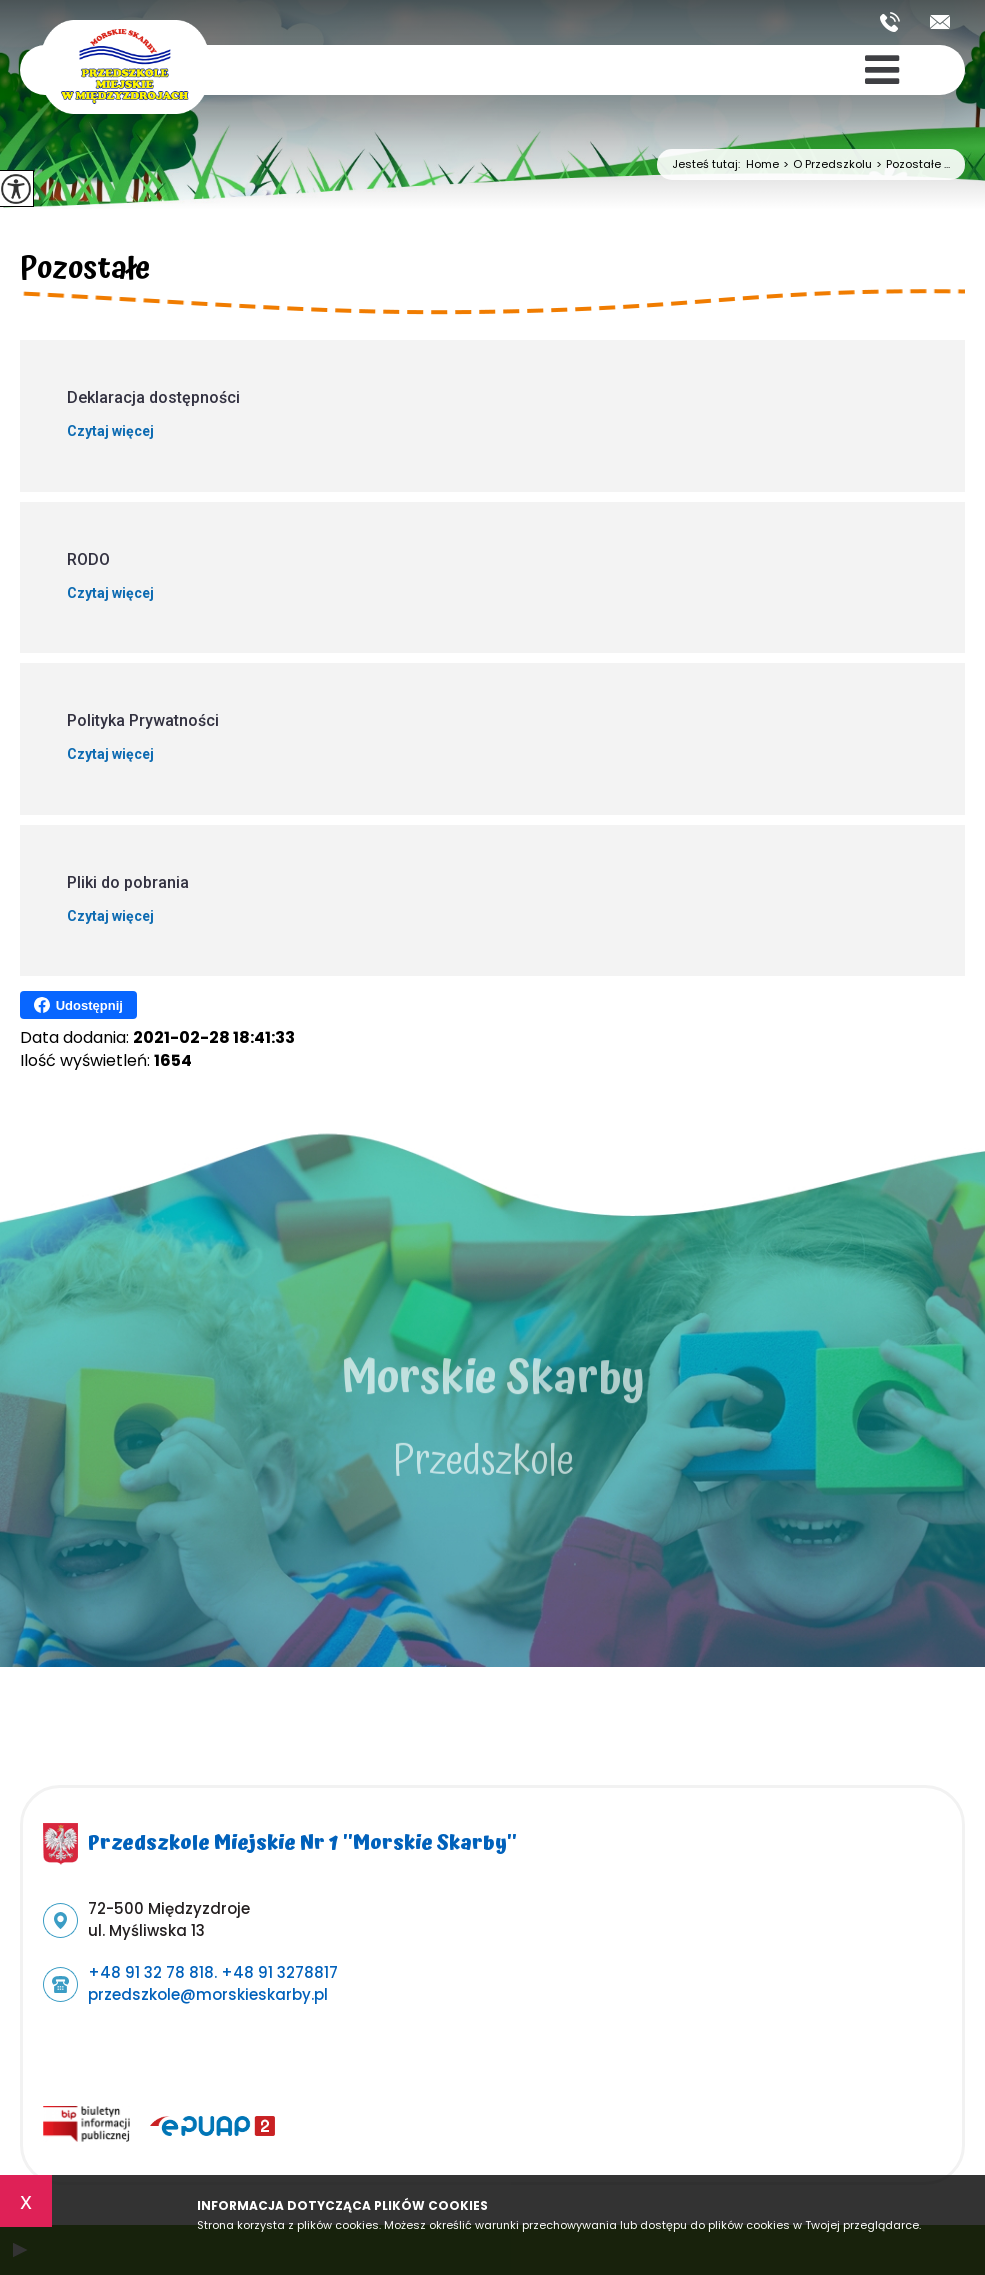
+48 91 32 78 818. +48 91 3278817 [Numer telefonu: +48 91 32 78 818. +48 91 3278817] (213, 1972)
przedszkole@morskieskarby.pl (940, 22)
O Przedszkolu (825, 164)
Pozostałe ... (911, 164)
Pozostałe (85, 272)
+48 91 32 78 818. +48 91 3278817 (890, 22)
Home (762, 164)
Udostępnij (78, 1005)
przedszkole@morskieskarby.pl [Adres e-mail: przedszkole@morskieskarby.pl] (208, 1994)
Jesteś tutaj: (709, 164)
